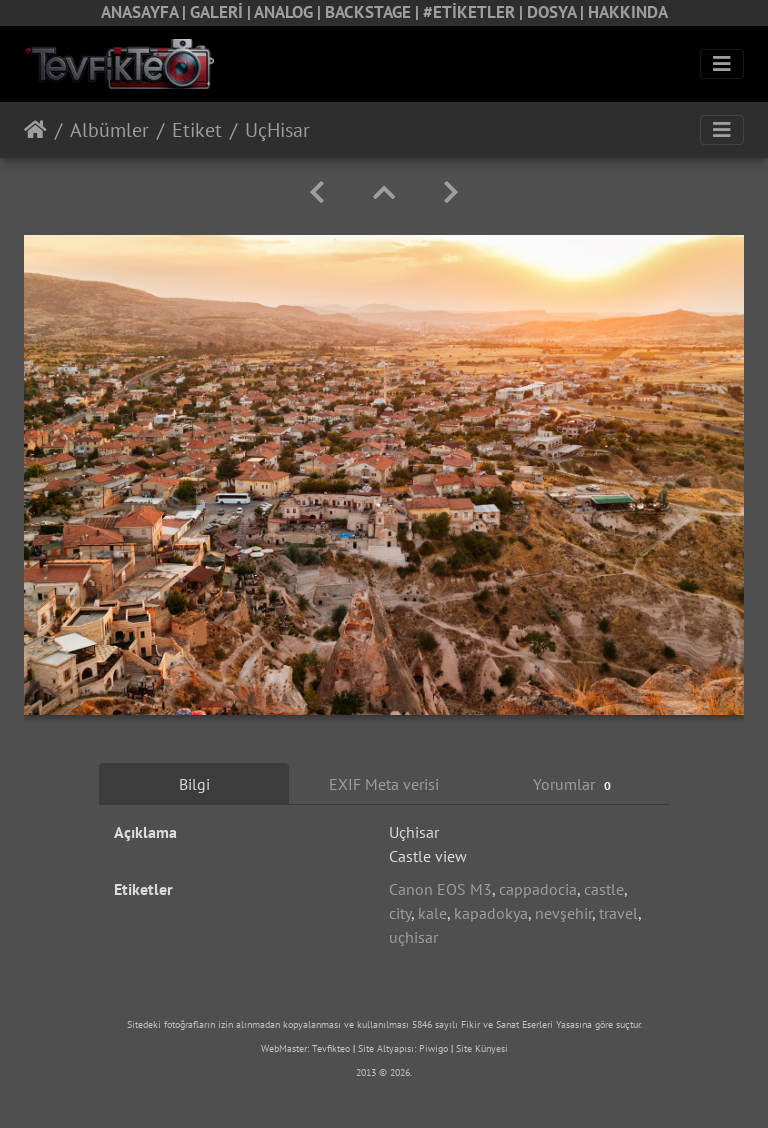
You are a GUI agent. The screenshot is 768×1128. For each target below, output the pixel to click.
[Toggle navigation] (722, 64)
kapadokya (491, 913)
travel (618, 913)
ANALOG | (289, 12)
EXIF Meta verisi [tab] (384, 784)
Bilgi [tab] (194, 784)
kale (432, 913)
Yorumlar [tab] (574, 784)
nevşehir (563, 913)
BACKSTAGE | (374, 12)
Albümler (109, 130)
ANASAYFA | (145, 12)
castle (604, 889)
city (400, 913)
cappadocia (538, 889)
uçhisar (413, 937)
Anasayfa (35, 130)
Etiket (197, 130)
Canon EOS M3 (440, 889)
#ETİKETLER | (475, 12)
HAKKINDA (628, 12)
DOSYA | (557, 12)
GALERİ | (222, 12)
